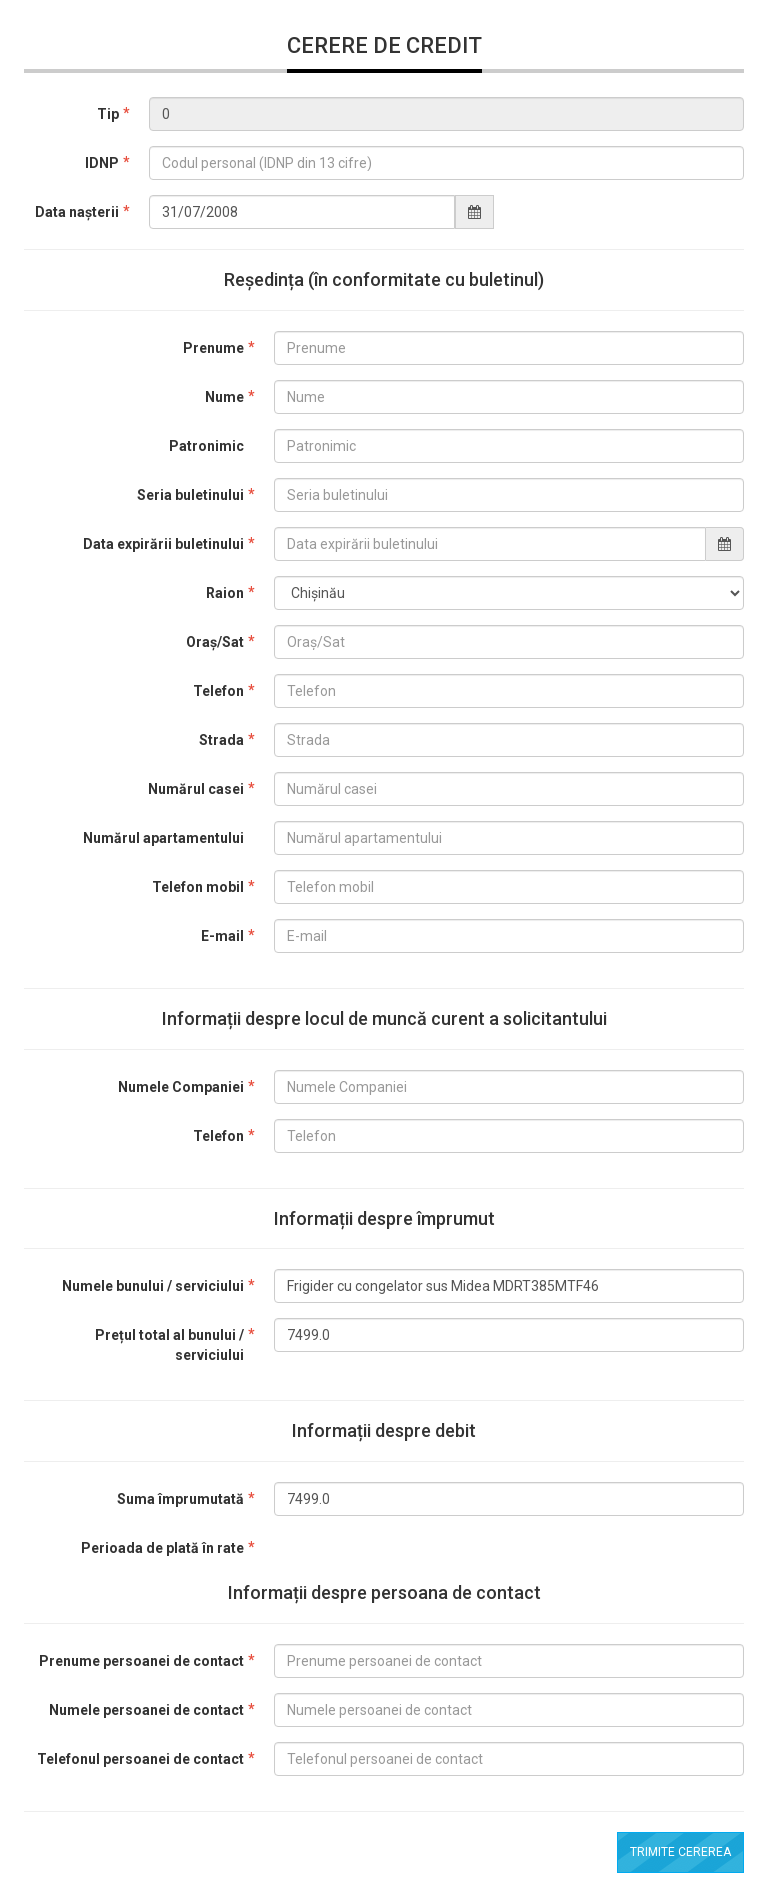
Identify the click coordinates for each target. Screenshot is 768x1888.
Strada (221, 740)
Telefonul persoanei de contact (140, 1759)
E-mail (222, 936)
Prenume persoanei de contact (141, 1661)
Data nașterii (77, 212)
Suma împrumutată (180, 1499)
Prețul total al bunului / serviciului (169, 1345)
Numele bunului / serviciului (153, 1286)
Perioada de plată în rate (162, 1548)
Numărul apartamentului (163, 838)
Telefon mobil (198, 887)
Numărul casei (196, 789)
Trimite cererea (680, 1852)
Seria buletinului (190, 495)
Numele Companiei (181, 1087)
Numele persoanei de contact (146, 1710)
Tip (108, 114)
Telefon (218, 691)
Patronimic (206, 446)
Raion (225, 593)
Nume (224, 397)
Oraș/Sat (215, 642)
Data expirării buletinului (163, 544)
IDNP (102, 163)
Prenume (213, 348)
